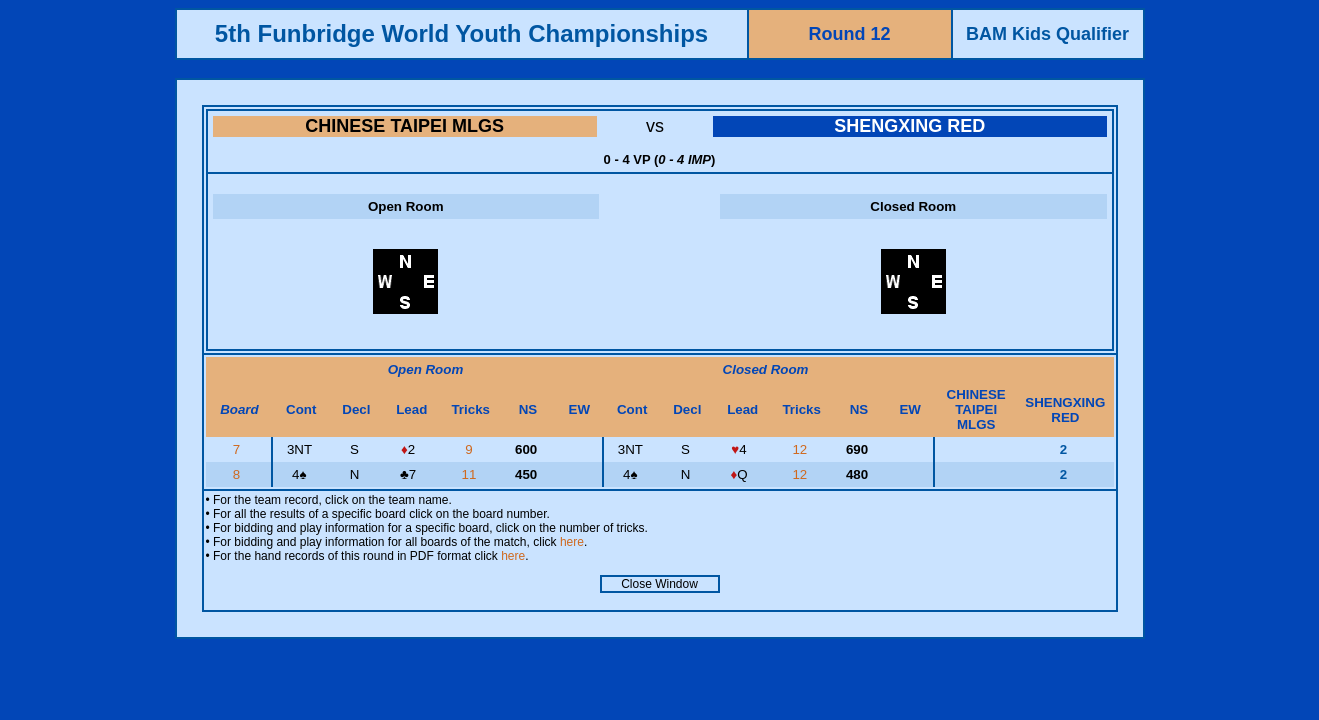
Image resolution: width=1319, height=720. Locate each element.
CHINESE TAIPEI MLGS (404, 126)
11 (470, 474)
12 (801, 449)
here (572, 542)
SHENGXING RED (909, 126)
